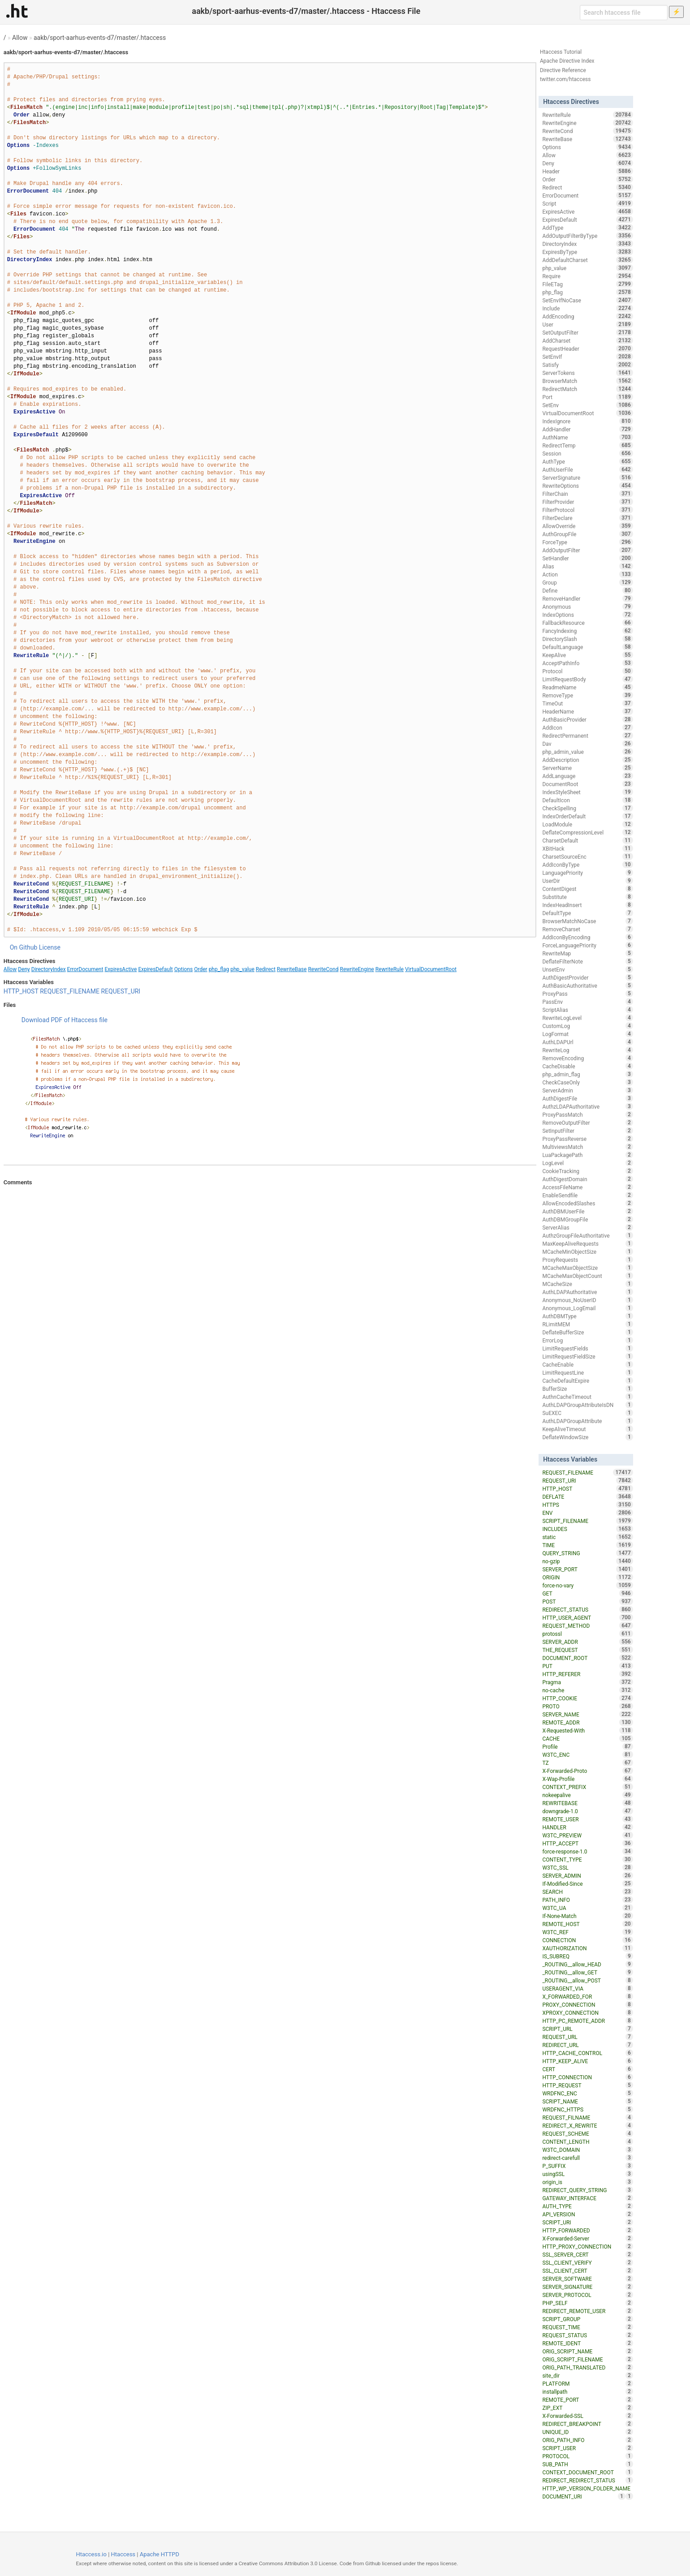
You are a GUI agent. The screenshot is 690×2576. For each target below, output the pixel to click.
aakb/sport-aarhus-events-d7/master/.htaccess (100, 37)
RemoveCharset (587, 929)
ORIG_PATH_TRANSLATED (587, 2367)
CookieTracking (587, 1170)
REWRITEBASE (587, 1802)
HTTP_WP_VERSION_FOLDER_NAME (587, 2489)
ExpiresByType (587, 251)
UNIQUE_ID (587, 2431)
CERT (587, 2069)
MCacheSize (587, 1283)
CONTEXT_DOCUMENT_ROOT (587, 2472)
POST (587, 1601)
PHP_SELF (587, 2302)
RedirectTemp (587, 445)
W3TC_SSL (587, 1867)
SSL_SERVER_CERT (587, 2254)
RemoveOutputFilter (587, 1122)
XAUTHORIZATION (587, 1948)
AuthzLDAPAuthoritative (587, 1106)
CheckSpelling (587, 808)
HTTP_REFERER (587, 1673)
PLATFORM (587, 2383)
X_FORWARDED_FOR (587, 1996)
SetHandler (587, 558)
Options (183, 969)
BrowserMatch (587, 380)
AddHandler (587, 429)
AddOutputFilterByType (587, 235)
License (49, 947)
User (587, 324)
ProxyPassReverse (587, 1138)
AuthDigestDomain (587, 1179)
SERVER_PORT (587, 1569)
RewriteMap (587, 953)
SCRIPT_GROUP (587, 2318)
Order (200, 969)
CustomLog (587, 1025)
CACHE (587, 1738)
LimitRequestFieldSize (587, 1356)
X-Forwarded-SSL (587, 2415)
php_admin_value (587, 751)
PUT (587, 1665)
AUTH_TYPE (587, 2206)
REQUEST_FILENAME (69, 991)
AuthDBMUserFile (587, 1211)
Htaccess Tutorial (561, 52)
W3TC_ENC (587, 1754)
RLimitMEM (587, 1324)
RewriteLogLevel (587, 1017)
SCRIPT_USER (587, 2447)
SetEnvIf (587, 356)
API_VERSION (587, 2214)
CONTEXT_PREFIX (587, 1786)
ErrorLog (587, 1340)
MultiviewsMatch (587, 1146)
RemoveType (587, 695)
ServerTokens (587, 372)
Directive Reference (563, 70)
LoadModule (587, 824)
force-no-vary (587, 1585)
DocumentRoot (587, 783)
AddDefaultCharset (587, 259)
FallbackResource (587, 622)
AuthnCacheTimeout (587, 1396)
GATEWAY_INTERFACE (587, 2198)
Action (587, 574)
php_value (242, 969)
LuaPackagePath (587, 1154)
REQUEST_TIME (587, 2327)
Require (587, 276)
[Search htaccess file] (624, 12)
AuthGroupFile (587, 534)
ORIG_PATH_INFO (587, 2439)
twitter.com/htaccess (565, 79)
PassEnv (587, 1001)
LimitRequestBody (587, 679)
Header (587, 171)
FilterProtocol (587, 509)
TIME (587, 1544)
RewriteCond (323, 969)
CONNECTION (587, 1940)
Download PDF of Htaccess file (65, 1020)
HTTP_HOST (21, 991)
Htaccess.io (91, 2554)
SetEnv (587, 405)
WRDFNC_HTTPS (587, 2109)
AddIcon (587, 727)
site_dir (587, 2375)
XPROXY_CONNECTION (587, 2012)
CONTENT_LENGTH (587, 2141)
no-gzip (587, 1561)
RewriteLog (587, 1050)
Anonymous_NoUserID (587, 1299)
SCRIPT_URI (587, 2222)
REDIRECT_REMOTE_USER (587, 2310)
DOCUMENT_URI (583, 2496)
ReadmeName (587, 687)
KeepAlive (587, 654)
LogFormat (587, 1033)
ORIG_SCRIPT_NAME (587, 2351)
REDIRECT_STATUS (587, 1609)
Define (587, 590)
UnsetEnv (587, 969)
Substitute (587, 896)
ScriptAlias (587, 1009)
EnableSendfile (587, 1195)
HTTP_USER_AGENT (587, 1617)
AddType (587, 227)
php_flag (219, 969)
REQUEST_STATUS (587, 2335)
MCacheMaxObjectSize (587, 1267)
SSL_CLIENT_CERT (587, 2270)
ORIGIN (587, 1577)
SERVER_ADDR (587, 1641)
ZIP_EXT (587, 2407)
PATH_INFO (587, 1899)
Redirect (266, 969)
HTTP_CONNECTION (587, 2077)
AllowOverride (587, 525)
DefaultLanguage (587, 646)
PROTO (587, 1706)
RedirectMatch (587, 388)
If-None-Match (587, 1915)
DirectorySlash (587, 638)
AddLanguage (587, 775)
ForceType (587, 542)
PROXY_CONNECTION (587, 2004)
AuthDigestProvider (587, 977)
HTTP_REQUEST (587, 2085)
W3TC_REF (587, 1931)
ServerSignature (587, 477)
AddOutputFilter (587, 550)
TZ (587, 1762)
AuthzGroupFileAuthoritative (587, 1235)
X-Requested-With (587, 1730)
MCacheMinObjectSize (587, 1251)
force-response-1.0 (587, 1851)
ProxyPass (587, 993)
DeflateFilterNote (587, 961)
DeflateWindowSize (587, 1437)
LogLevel (587, 1162)
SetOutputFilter (587, 332)
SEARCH (587, 1891)
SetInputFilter (587, 1130)
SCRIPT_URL (587, 2028)
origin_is (587, 2181)
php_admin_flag (587, 1074)
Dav (587, 743)
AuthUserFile (587, 469)
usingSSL (587, 2173)
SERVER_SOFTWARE (587, 2278)
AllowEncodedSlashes (587, 1203)
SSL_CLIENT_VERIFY (587, 2262)
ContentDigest (587, 888)
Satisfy (587, 364)
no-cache (587, 1690)
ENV (587, 1512)
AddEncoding (587, 316)
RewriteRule (389, 969)
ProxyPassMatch (587, 1114)
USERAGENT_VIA (587, 1988)
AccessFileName (587, 1187)
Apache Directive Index (567, 61)
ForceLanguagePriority (587, 945)
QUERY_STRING (587, 1553)
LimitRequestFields (587, 1348)
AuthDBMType (587, 1316)
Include (587, 308)
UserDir (587, 880)
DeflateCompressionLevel (587, 832)
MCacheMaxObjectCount (587, 1275)
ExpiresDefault (155, 969)
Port (587, 396)
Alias (587, 566)
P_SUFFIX (587, 2165)
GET (587, 1593)
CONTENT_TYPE (587, 1859)
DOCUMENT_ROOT (587, 1657)
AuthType (587, 461)
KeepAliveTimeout (587, 1428)
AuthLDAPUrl (587, 1041)
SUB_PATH (587, 2464)
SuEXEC (587, 1412)
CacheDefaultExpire (587, 1380)
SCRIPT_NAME (587, 2101)
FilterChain (587, 493)
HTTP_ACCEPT (587, 1843)
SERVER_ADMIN (587, 1875)
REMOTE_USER (587, 1819)
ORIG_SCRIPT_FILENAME (587, 2359)
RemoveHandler (587, 598)
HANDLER (587, 1827)
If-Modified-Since (587, 1883)
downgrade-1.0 (587, 1811)
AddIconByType (587, 864)
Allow (19, 37)
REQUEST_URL (587, 2036)
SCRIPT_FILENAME (587, 1520)
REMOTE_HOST (587, 1923)
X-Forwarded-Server (587, 2238)
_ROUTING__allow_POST (587, 1980)
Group (587, 582)
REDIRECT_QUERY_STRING (587, 2189)
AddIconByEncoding (587, 937)
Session (587, 453)
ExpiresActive (120, 969)
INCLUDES (587, 1528)
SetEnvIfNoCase (587, 300)
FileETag (587, 284)
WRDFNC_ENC (587, 2093)
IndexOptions (587, 614)
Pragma (587, 1682)
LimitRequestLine (587, 1372)
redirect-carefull (587, 2157)
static (587, 1536)
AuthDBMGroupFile (587, 1219)
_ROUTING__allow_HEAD (587, 1964)
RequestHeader (587, 348)
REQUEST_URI (120, 991)
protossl (587, 1633)
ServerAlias (587, 1227)
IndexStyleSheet (587, 792)
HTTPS (587, 1504)
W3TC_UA (587, 1907)
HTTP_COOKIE (587, 1698)
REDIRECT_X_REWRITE (587, 2125)
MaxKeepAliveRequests (587, 1243)
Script (587, 203)
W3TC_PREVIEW (587, 1835)
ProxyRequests (587, 1259)
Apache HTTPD (159, 2554)
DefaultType (587, 912)
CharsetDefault (587, 840)
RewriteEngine (357, 969)
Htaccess (123, 2554)
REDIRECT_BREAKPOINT (587, 2423)
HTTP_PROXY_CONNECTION (587, 2246)
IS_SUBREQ (587, 1956)
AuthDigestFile (587, 1098)
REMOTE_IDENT (587, 2343)
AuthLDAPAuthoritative (587, 1291)
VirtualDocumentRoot (431, 969)
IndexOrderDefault (587, 816)
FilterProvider (587, 501)
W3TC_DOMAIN (587, 2149)
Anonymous (587, 606)
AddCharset (587, 340)
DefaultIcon (587, 800)
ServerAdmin (587, 1090)
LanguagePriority (587, 872)
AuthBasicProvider (587, 719)
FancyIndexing (587, 630)
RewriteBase (292, 969)
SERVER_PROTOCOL (587, 2294)
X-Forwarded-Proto (587, 1770)
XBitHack (587, 848)
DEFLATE (587, 1496)
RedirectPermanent (587, 735)
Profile (587, 1746)
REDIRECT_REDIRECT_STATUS (587, 2480)
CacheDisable (587, 1066)
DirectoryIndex (48, 969)
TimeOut (587, 703)
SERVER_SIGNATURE (587, 2286)
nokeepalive (587, 1794)
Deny (24, 969)
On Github (24, 947)
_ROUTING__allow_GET (587, 1972)
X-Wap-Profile (587, 1778)
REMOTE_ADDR (587, 1722)
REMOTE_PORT (587, 2399)
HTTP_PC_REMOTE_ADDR (587, 2020)
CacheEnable (587, 1364)
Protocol (587, 671)
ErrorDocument (85, 969)
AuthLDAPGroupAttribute (587, 1420)
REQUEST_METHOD (587, 1625)
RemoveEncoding (587, 1058)
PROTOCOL (587, 2456)
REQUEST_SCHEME (587, 2133)
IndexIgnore (587, 421)
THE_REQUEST (587, 1649)
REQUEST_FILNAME (587, 2117)
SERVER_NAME (587, 1714)
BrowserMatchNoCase (587, 921)
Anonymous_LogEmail (587, 1308)
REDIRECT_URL (587, 2044)
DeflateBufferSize (587, 1332)
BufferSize (587, 1388)
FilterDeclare (587, 517)
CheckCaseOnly (587, 1082)
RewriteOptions (587, 485)
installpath (587, 2391)
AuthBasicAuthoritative (587, 985)
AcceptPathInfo (587, 663)
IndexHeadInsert (587, 904)
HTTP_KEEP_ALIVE (587, 2060)
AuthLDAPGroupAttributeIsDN (587, 1404)
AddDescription (587, 759)
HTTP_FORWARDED (587, 2230)
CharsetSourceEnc (587, 856)
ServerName (587, 767)
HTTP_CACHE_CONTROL (587, 2052)
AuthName (587, 437)
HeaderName (587, 711)
